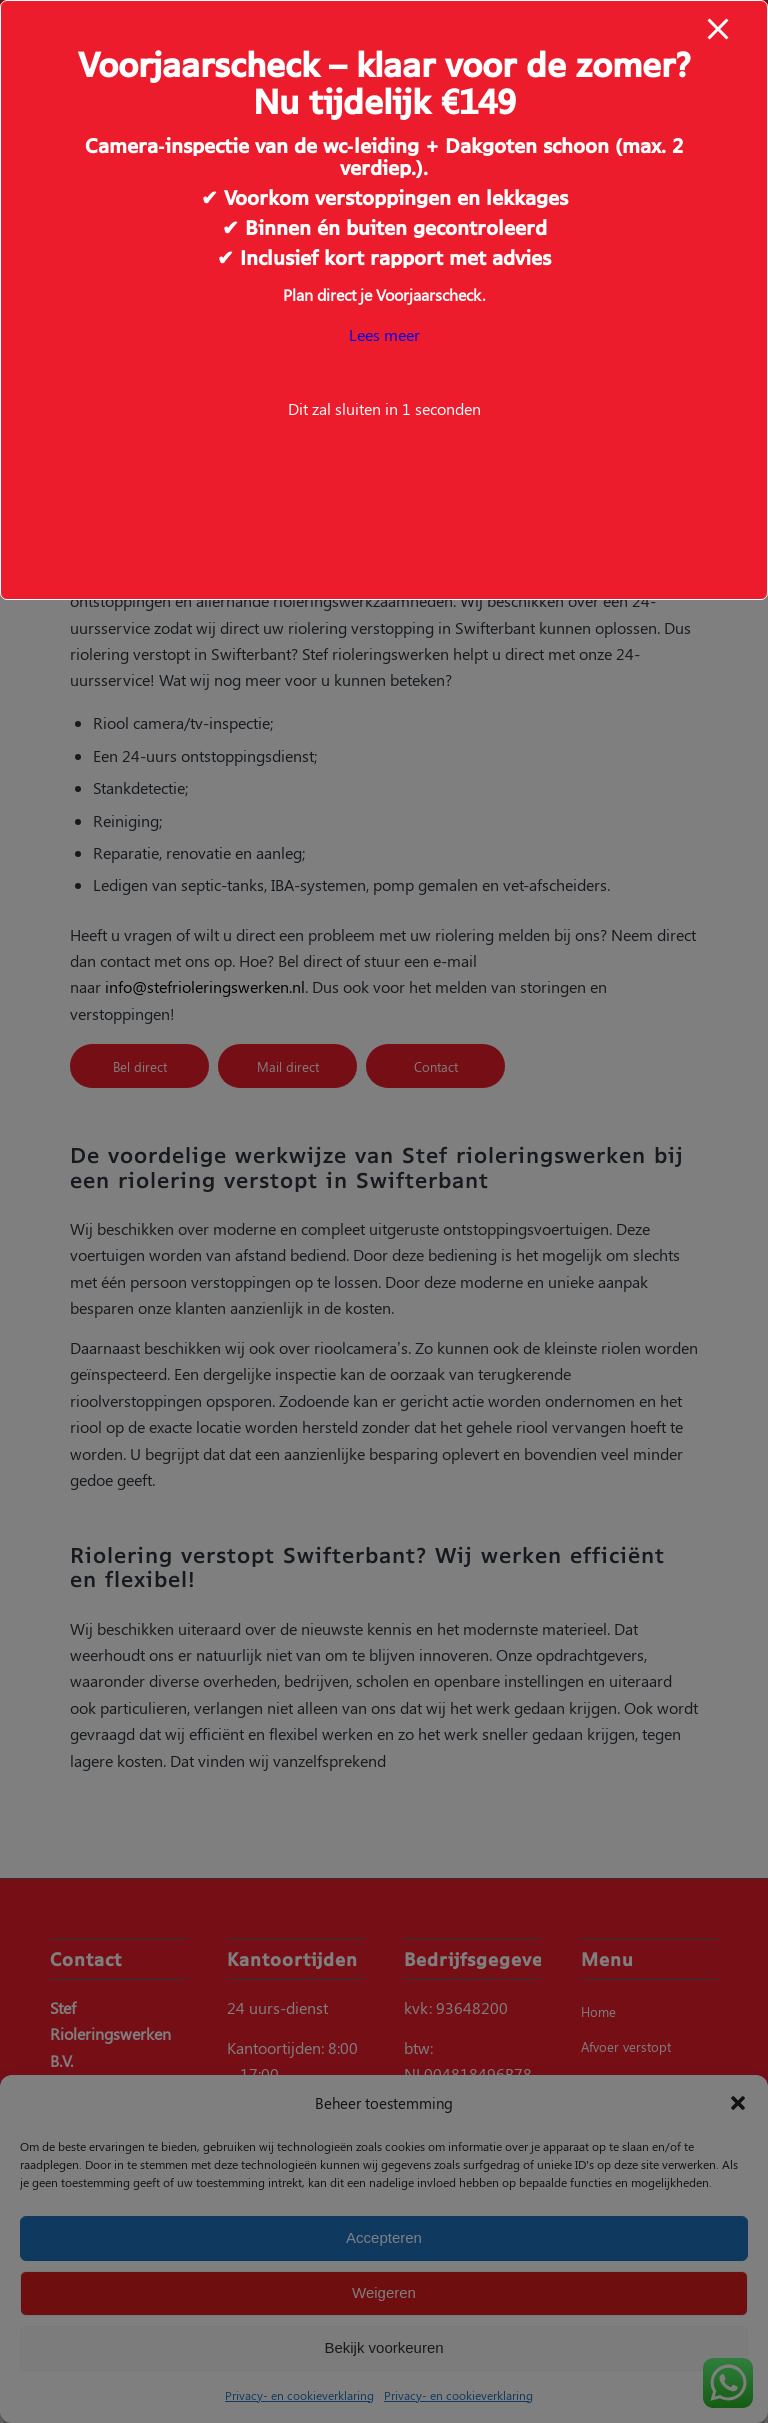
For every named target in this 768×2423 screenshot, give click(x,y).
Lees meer (384, 334)
